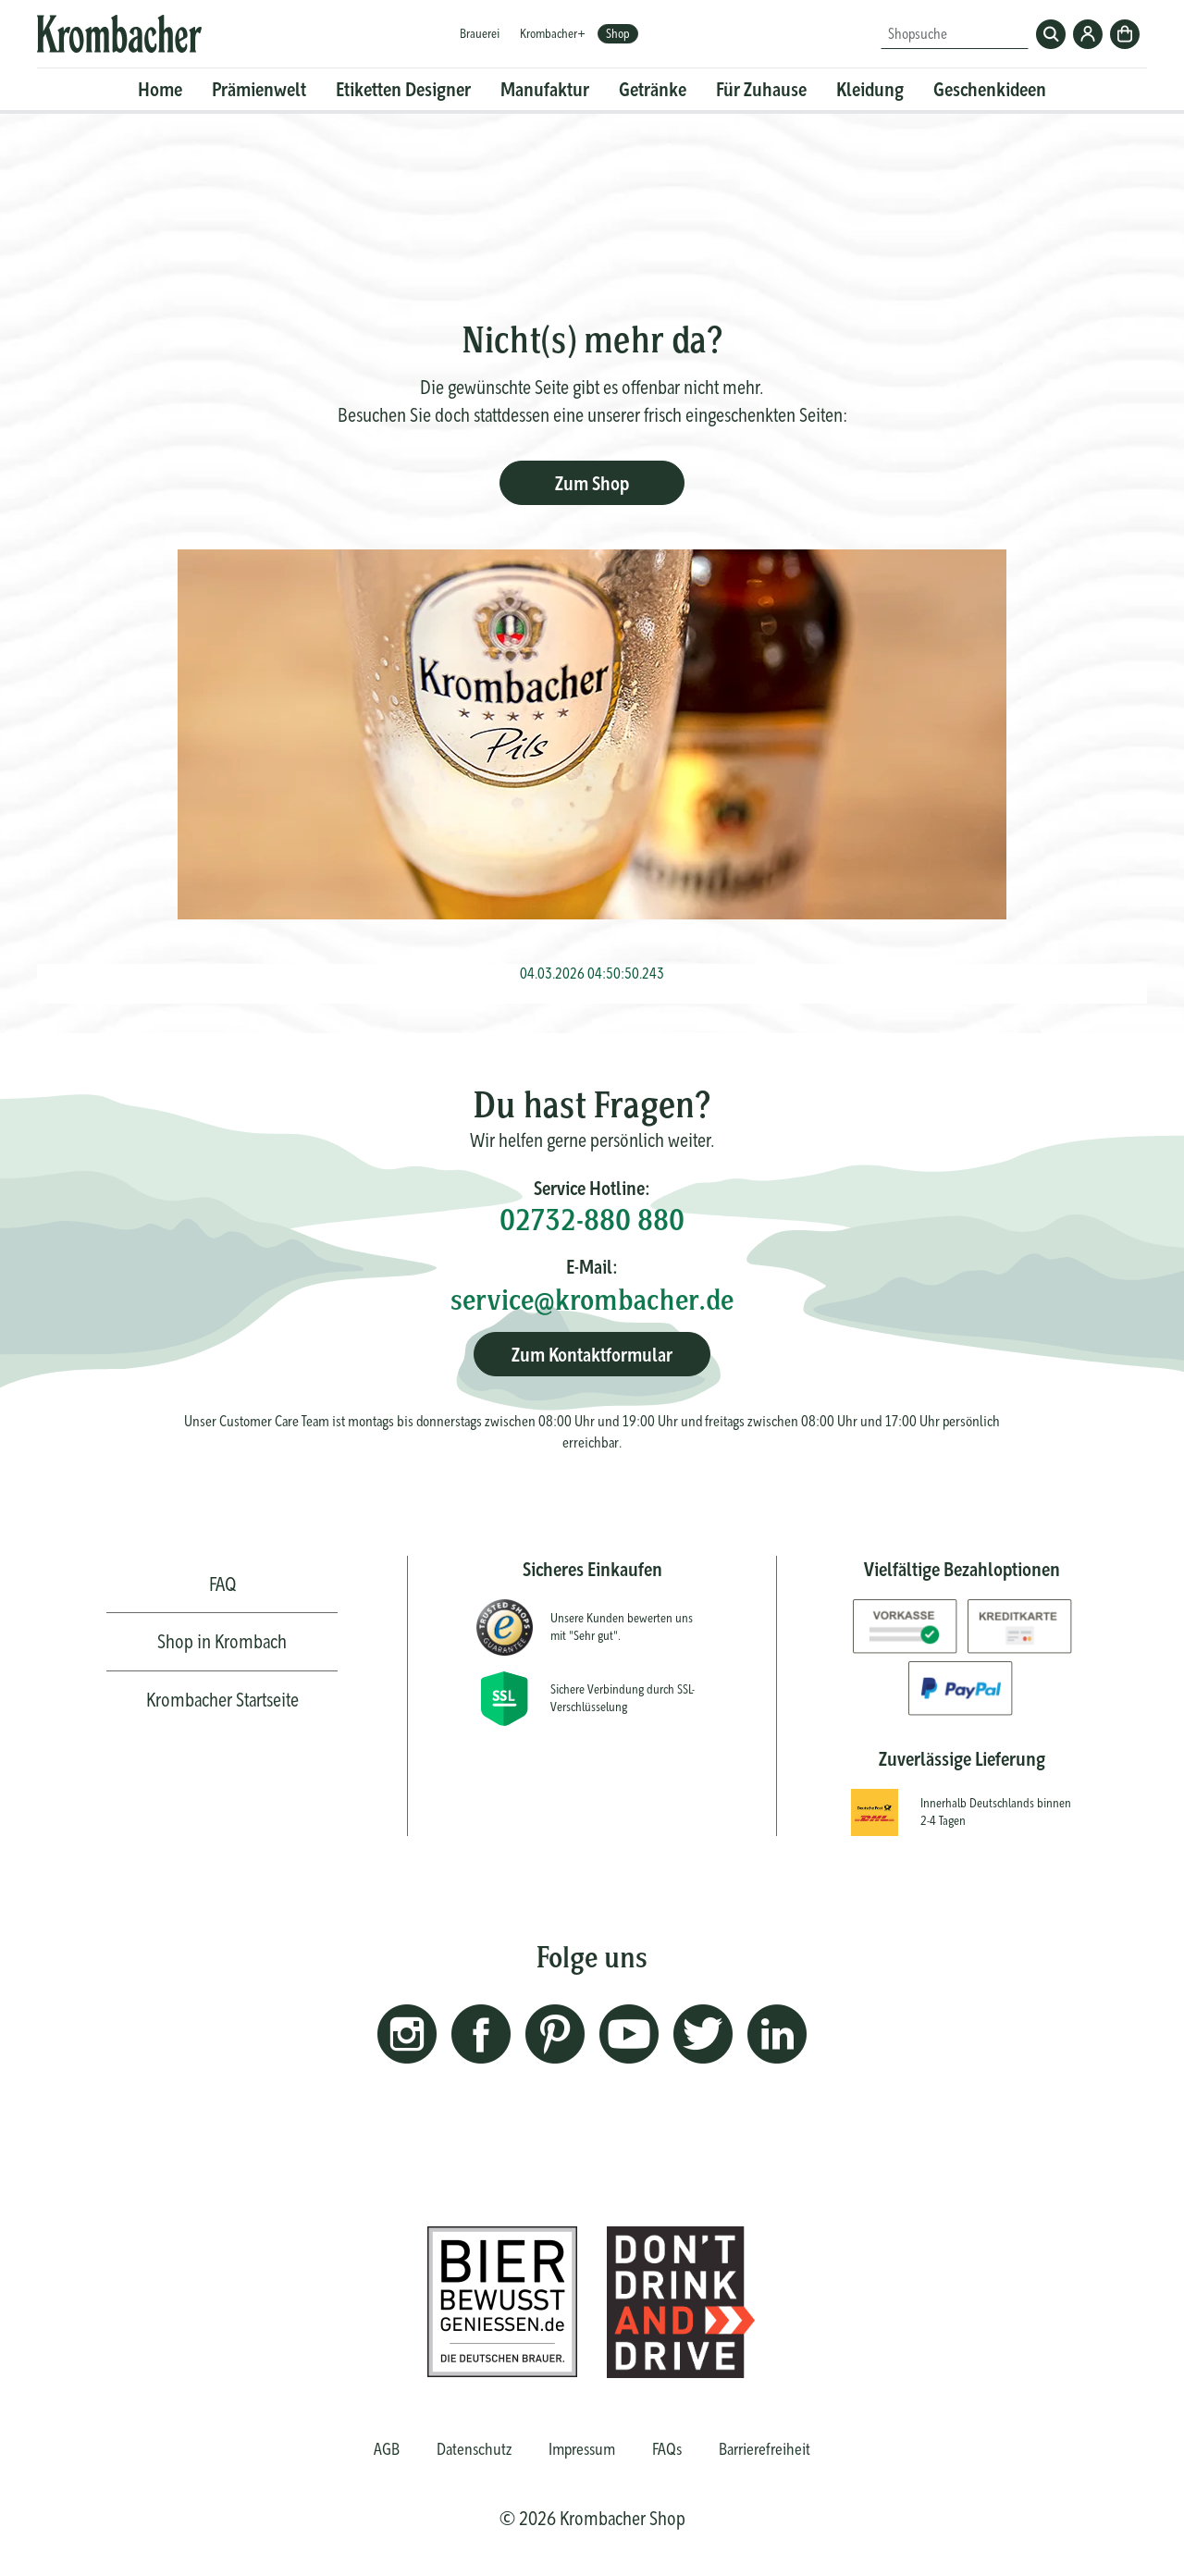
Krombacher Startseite (222, 1699)
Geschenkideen (989, 89)
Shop (618, 33)
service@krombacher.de (592, 1299)
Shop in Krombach (222, 1641)
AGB (387, 2449)
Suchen (1051, 34)
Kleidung (870, 89)
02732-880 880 (592, 1220)
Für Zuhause (761, 89)
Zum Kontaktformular (592, 1354)
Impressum (582, 2449)
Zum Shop (592, 483)
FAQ (222, 1584)
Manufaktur (544, 89)
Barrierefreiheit (764, 2449)
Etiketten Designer (403, 89)
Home (160, 89)
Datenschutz (474, 2449)
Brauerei (480, 33)
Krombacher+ (553, 33)
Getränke (652, 89)
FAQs (667, 2449)
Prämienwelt (259, 89)
